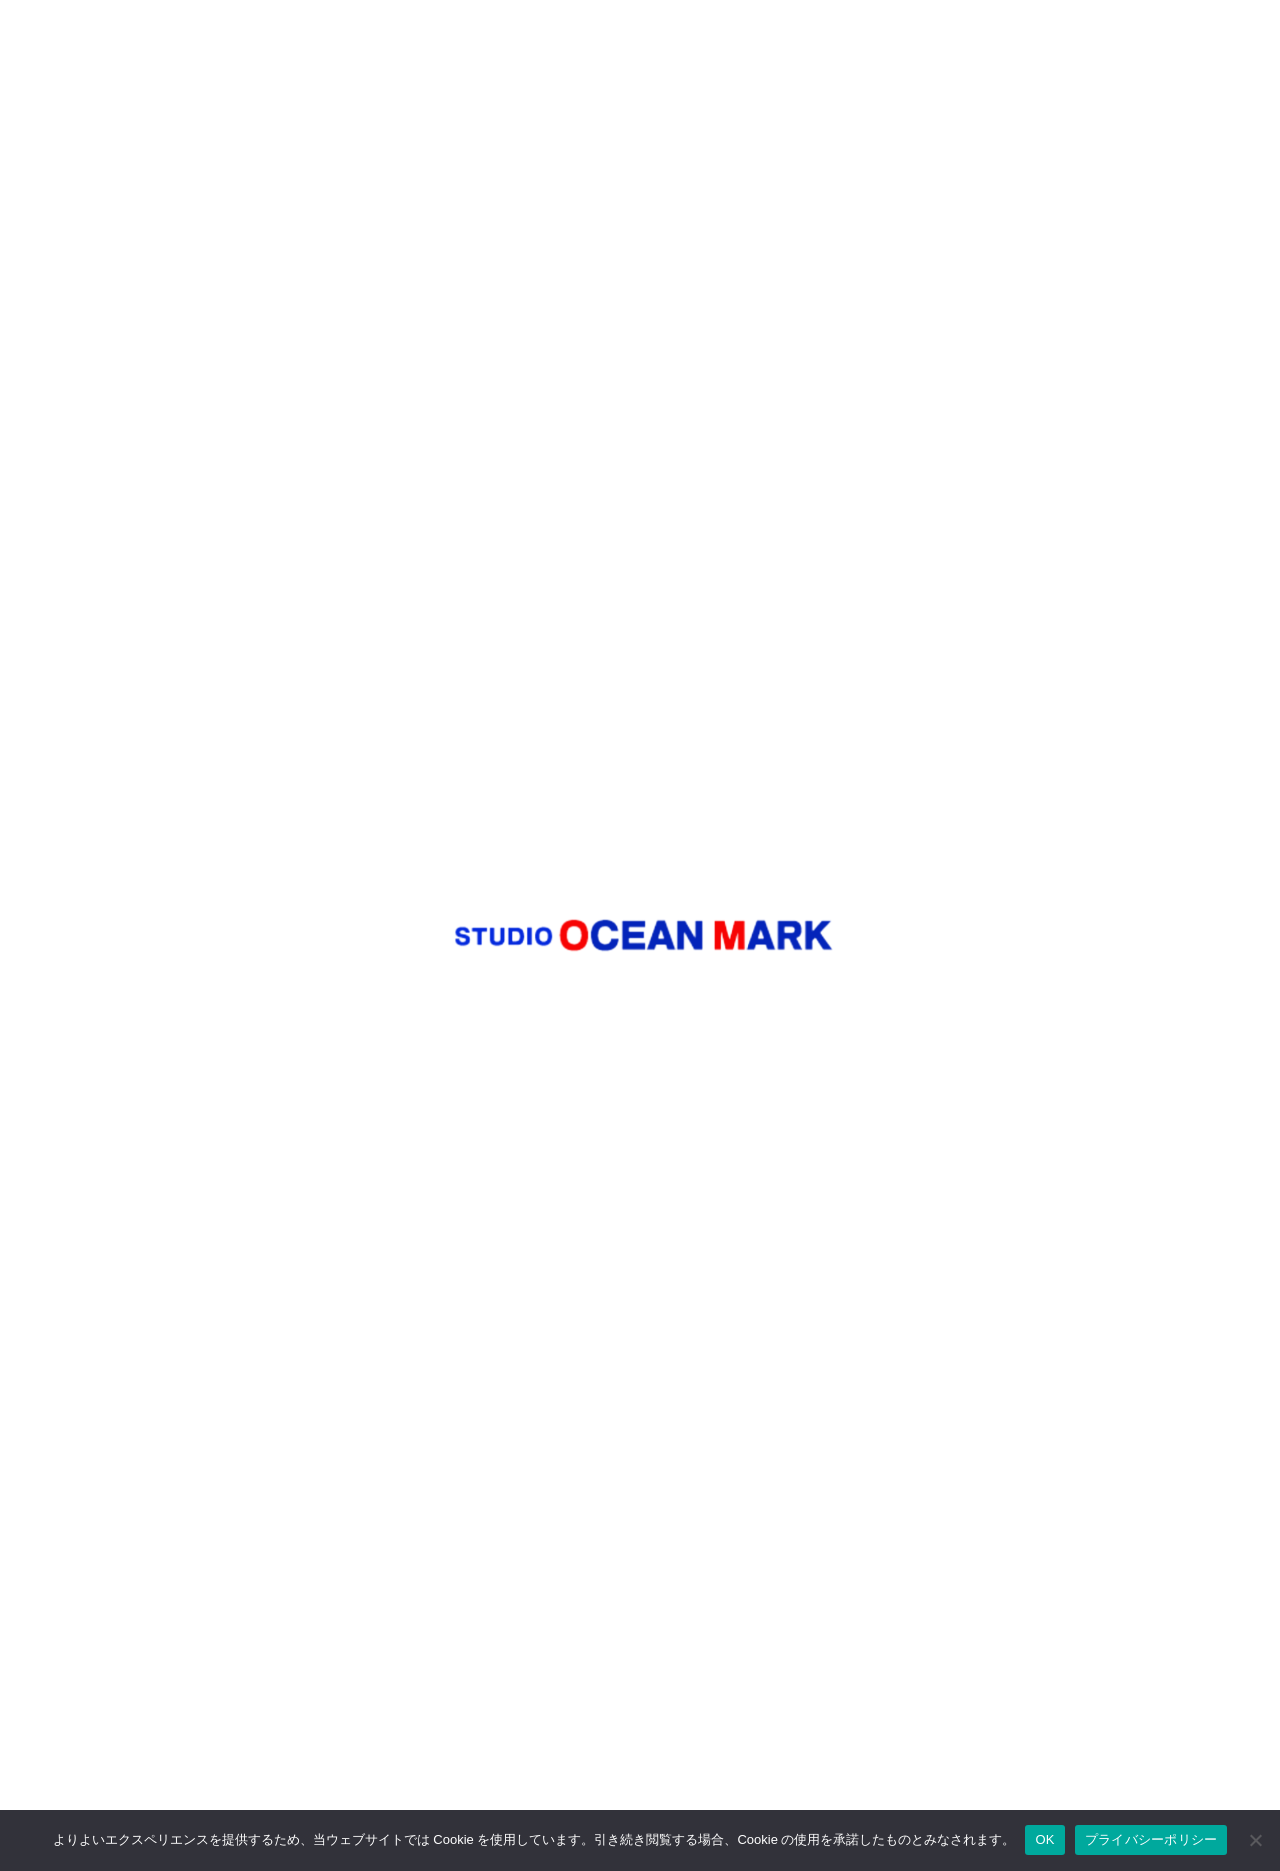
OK (1044, 1839)
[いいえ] (1255, 1840)
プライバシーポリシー (1151, 1839)
